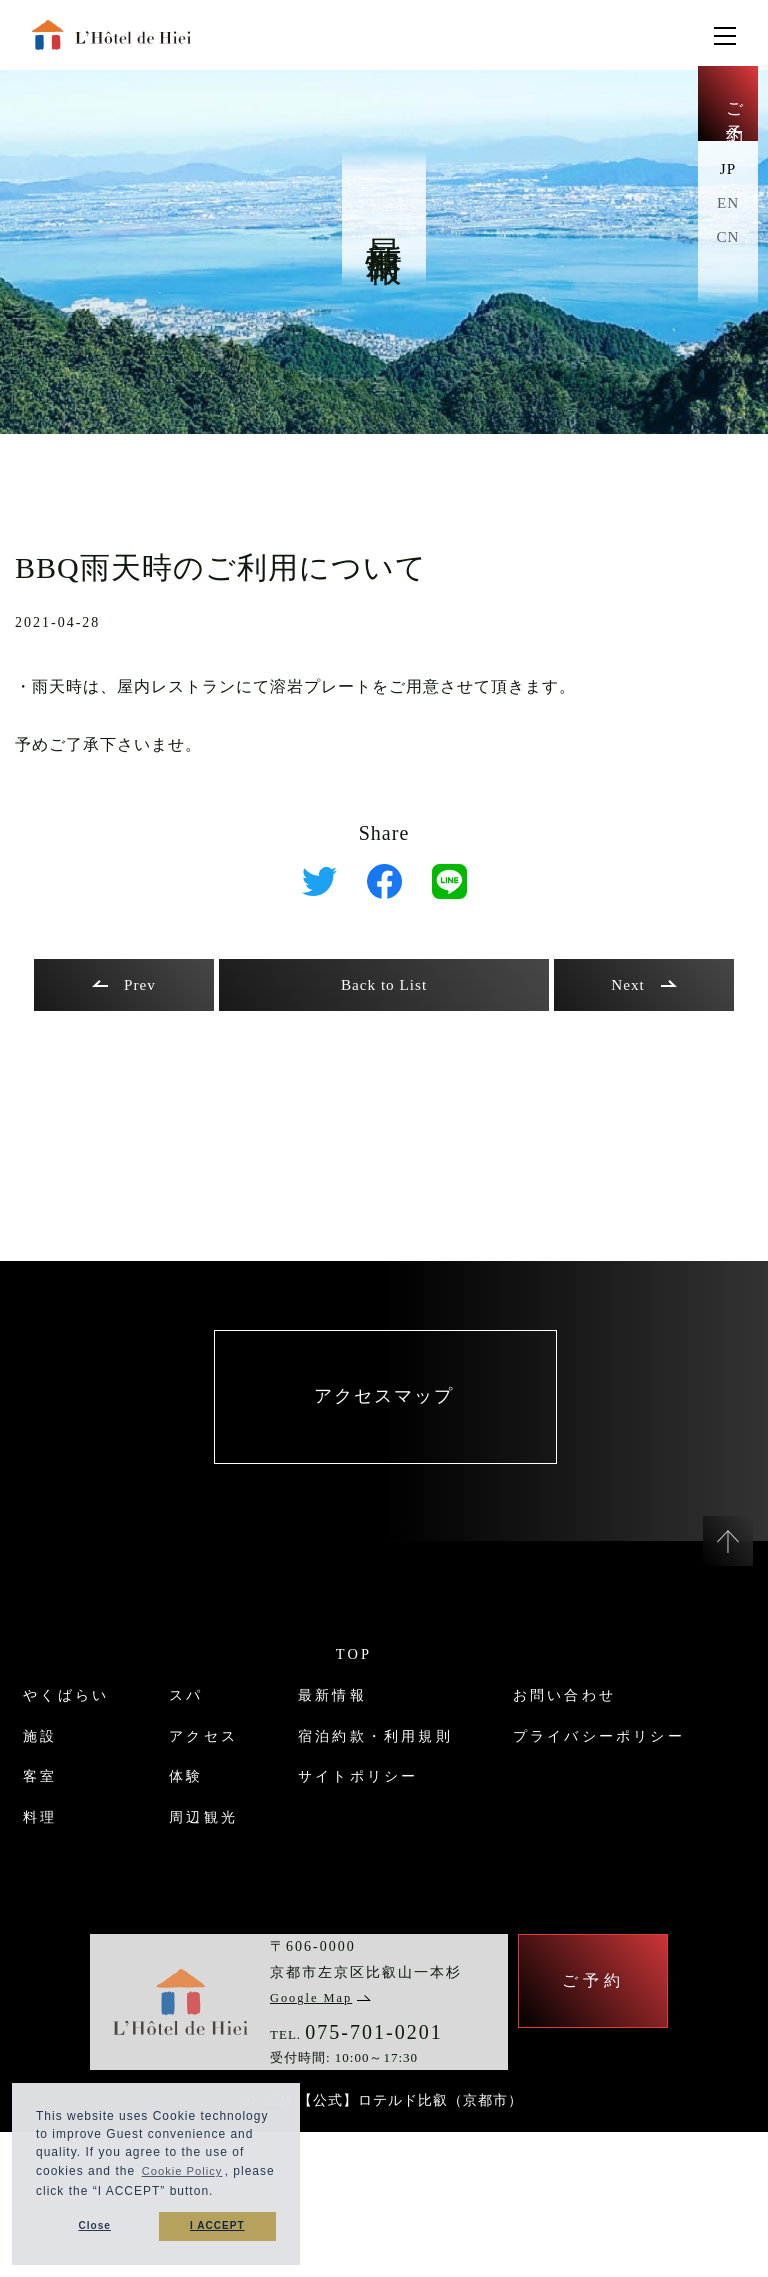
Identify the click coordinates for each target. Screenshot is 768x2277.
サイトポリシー (370, 1825)
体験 (180, 1825)
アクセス (200, 1784)
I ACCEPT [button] (217, 2226)
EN (727, 212)
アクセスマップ (384, 1422)
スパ (180, 1743)
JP (727, 178)
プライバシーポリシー (100, 1946)
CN (728, 246)
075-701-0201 (373, 2170)
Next (643, 985)
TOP (354, 1703)
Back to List (384, 985)
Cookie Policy (185, 2169)
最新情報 (340, 1743)
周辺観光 (200, 1865)
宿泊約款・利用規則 (390, 1784)
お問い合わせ (60, 1906)
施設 (20, 1784)
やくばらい (50, 1743)
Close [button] (94, 2226)
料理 (20, 1865)
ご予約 (728, 110)
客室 (20, 1825)
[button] (265, 2191)
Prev (123, 985)
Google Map (324, 2135)
